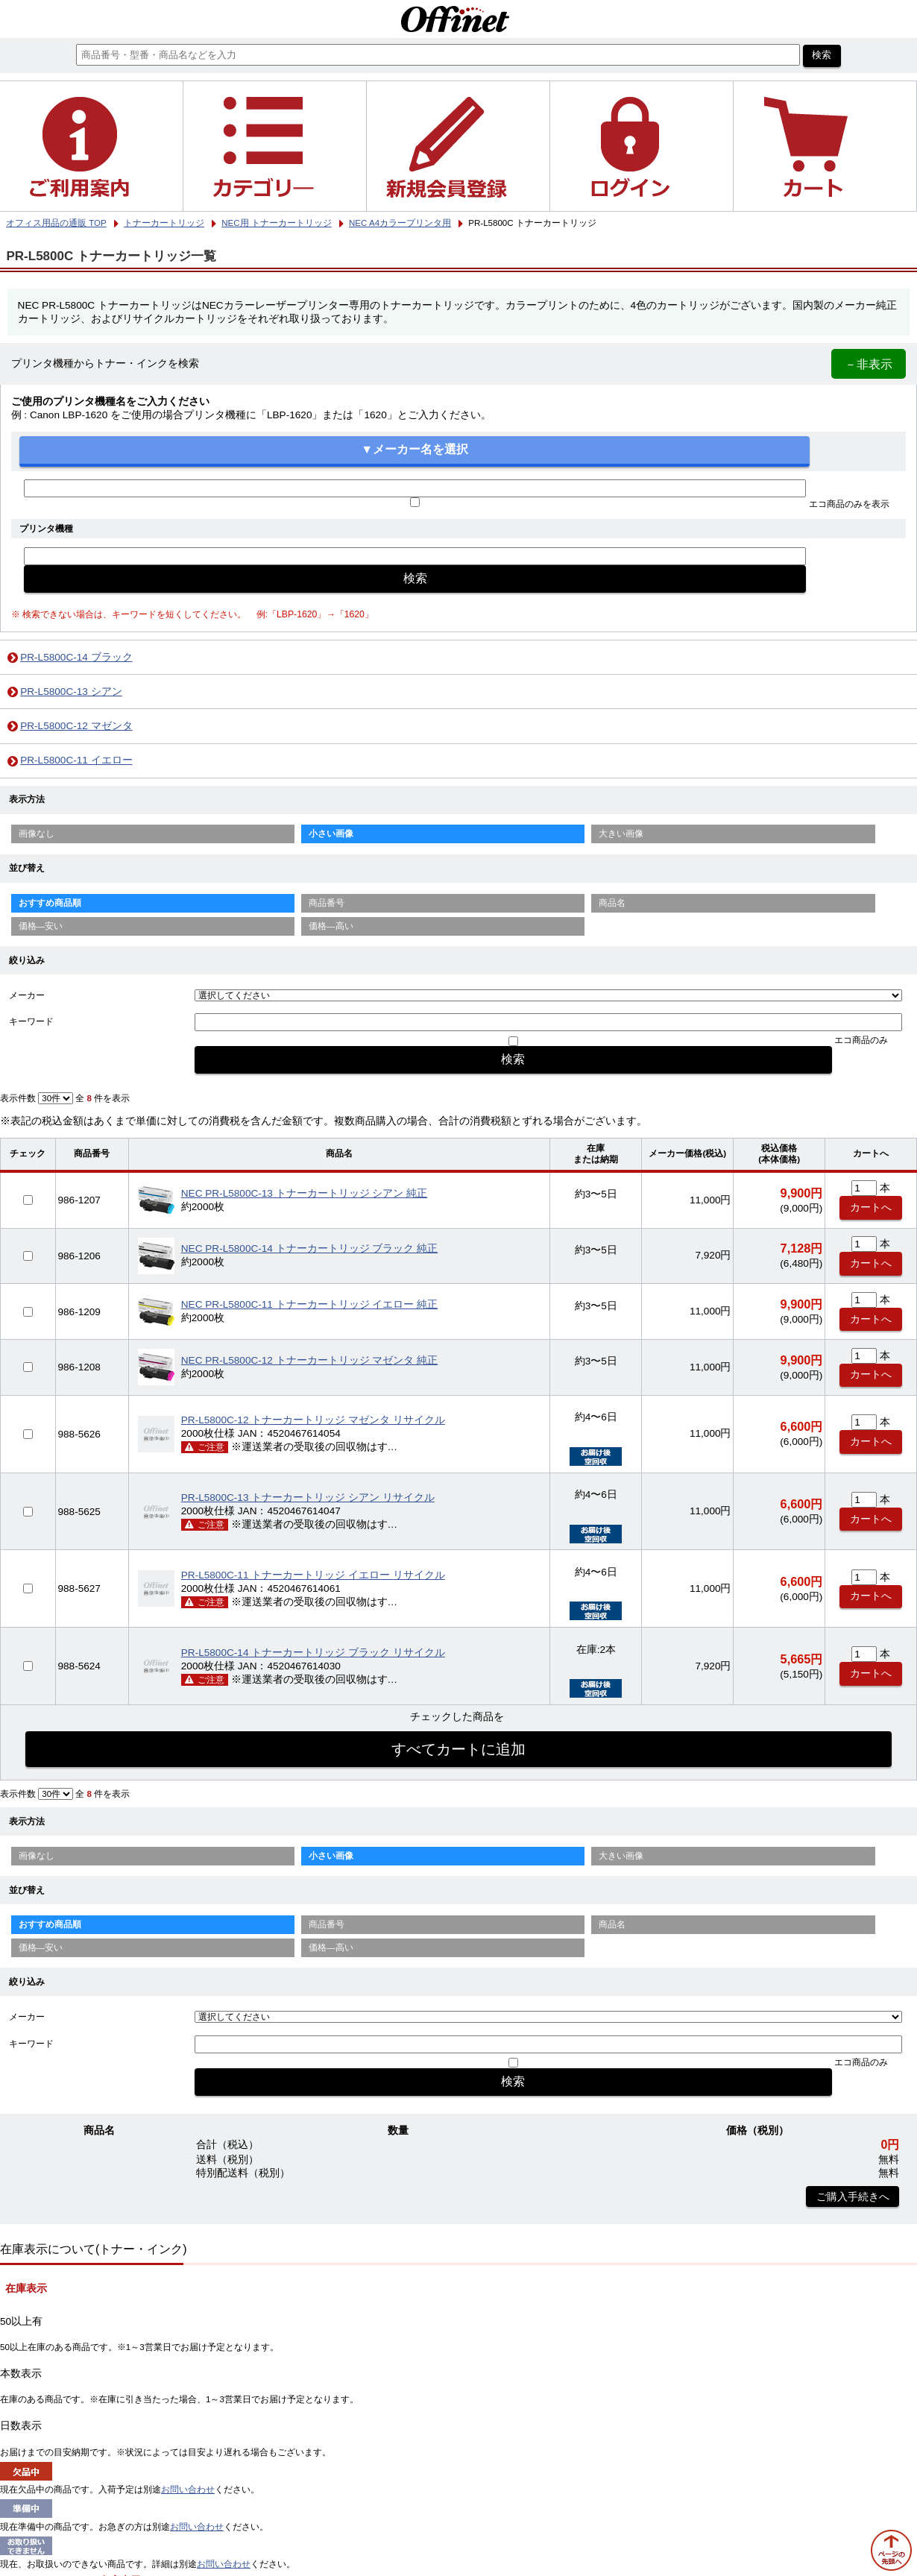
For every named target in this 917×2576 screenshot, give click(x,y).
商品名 (612, 902)
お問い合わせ (188, 2489)
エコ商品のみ (861, 1040)
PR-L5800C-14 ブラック (76, 657)
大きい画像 (621, 833)
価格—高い (331, 926)
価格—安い (41, 926)
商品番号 (326, 902)
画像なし (36, 833)
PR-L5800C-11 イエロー (76, 760)
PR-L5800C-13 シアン (71, 691)
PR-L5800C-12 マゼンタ (76, 725)
